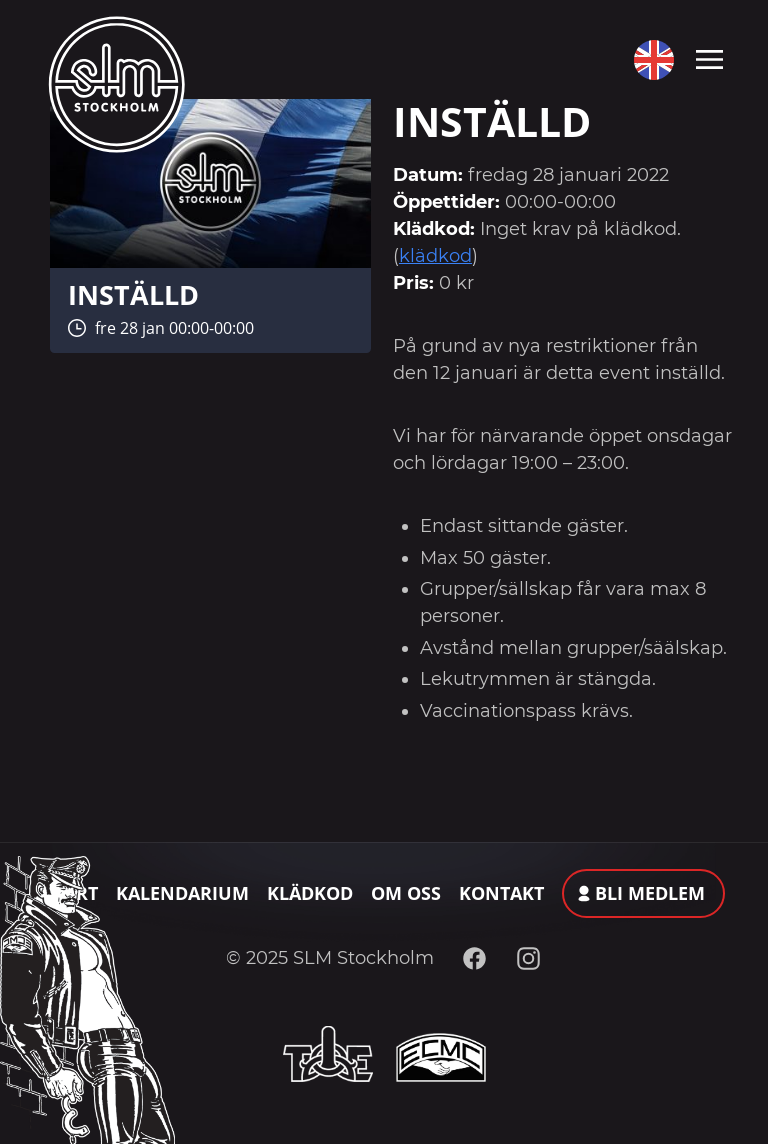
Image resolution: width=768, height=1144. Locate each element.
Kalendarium (182, 893)
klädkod (435, 256)
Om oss (406, 893)
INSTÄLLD (133, 294)
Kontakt (501, 893)
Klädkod (310, 893)
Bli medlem (650, 893)
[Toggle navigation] (709, 58)
